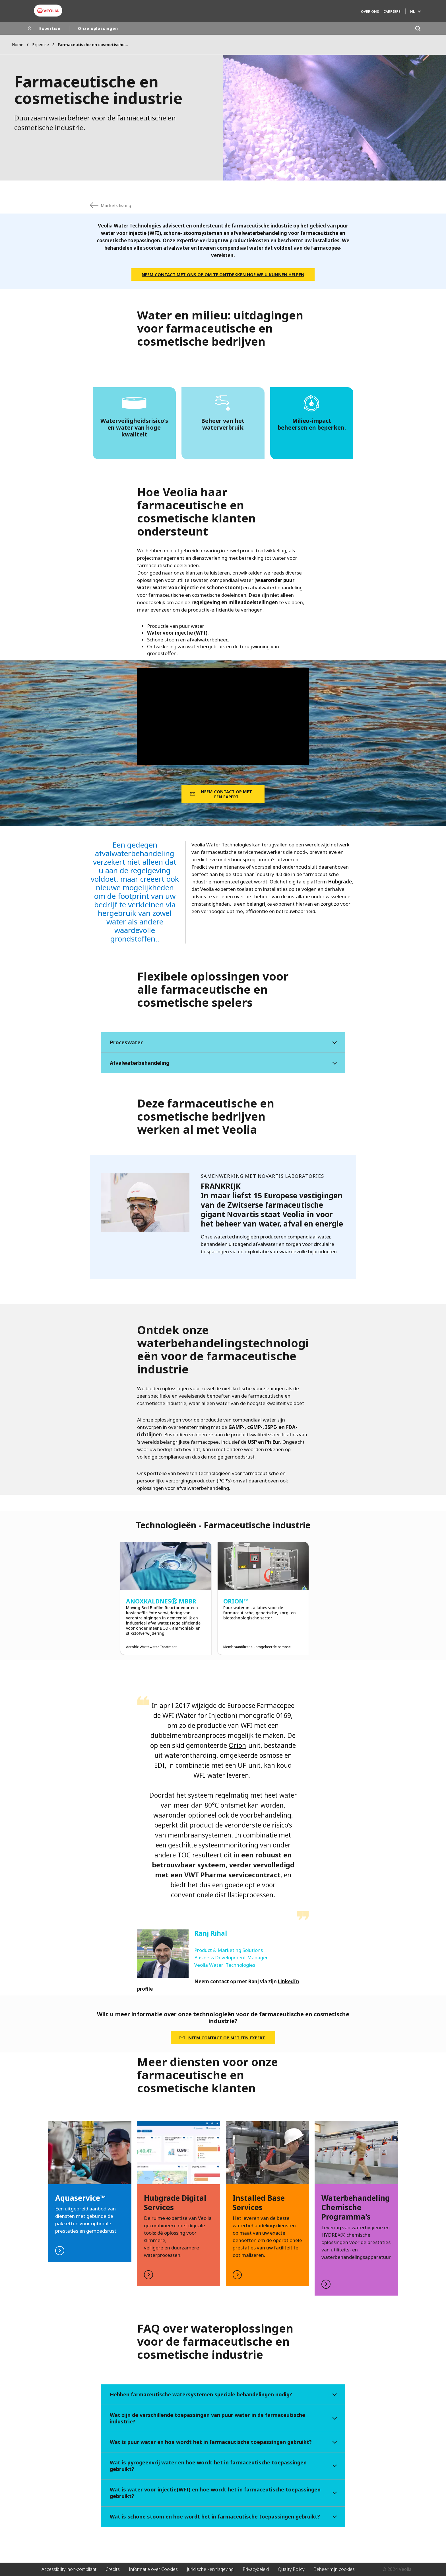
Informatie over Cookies (153, 2569)
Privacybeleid (256, 2569)
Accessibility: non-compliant (69, 2569)
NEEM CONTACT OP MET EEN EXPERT (226, 794)
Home (17, 44)
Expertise (50, 28)
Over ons (370, 11)
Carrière (391, 11)
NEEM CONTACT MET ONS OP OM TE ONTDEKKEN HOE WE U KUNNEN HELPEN (223, 274)
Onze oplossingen (98, 28)
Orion (237, 1745)
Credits (113, 2569)
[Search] (417, 28)
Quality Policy (291, 2569)
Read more (178, 2203)
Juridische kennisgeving (210, 2569)
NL (412, 11)
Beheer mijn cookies (334, 2569)
